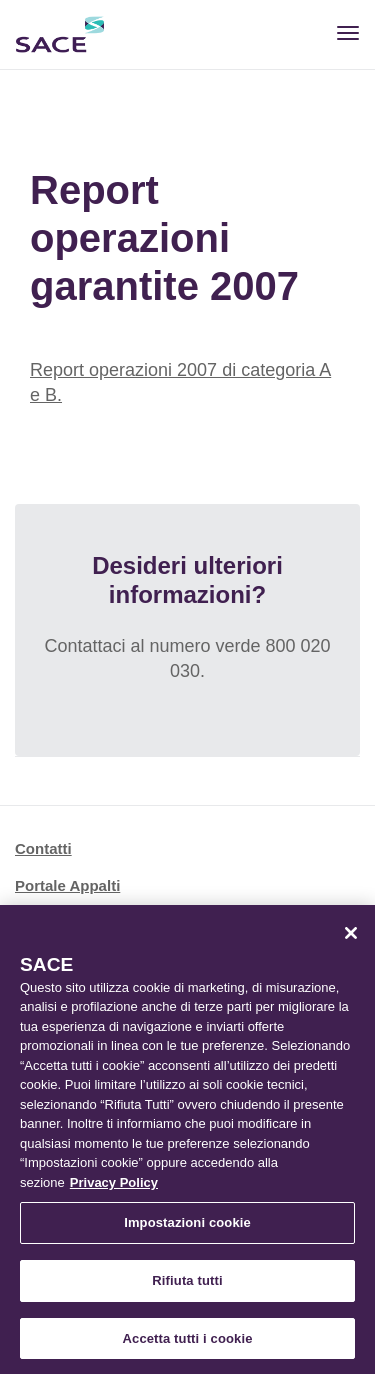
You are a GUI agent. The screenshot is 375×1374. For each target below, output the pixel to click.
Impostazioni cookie (187, 1226)
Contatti (43, 848)
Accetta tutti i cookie (188, 1341)
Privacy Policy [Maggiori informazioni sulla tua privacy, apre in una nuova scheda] (114, 1185)
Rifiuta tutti (187, 1283)
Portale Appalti (67, 885)
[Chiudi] (351, 936)
